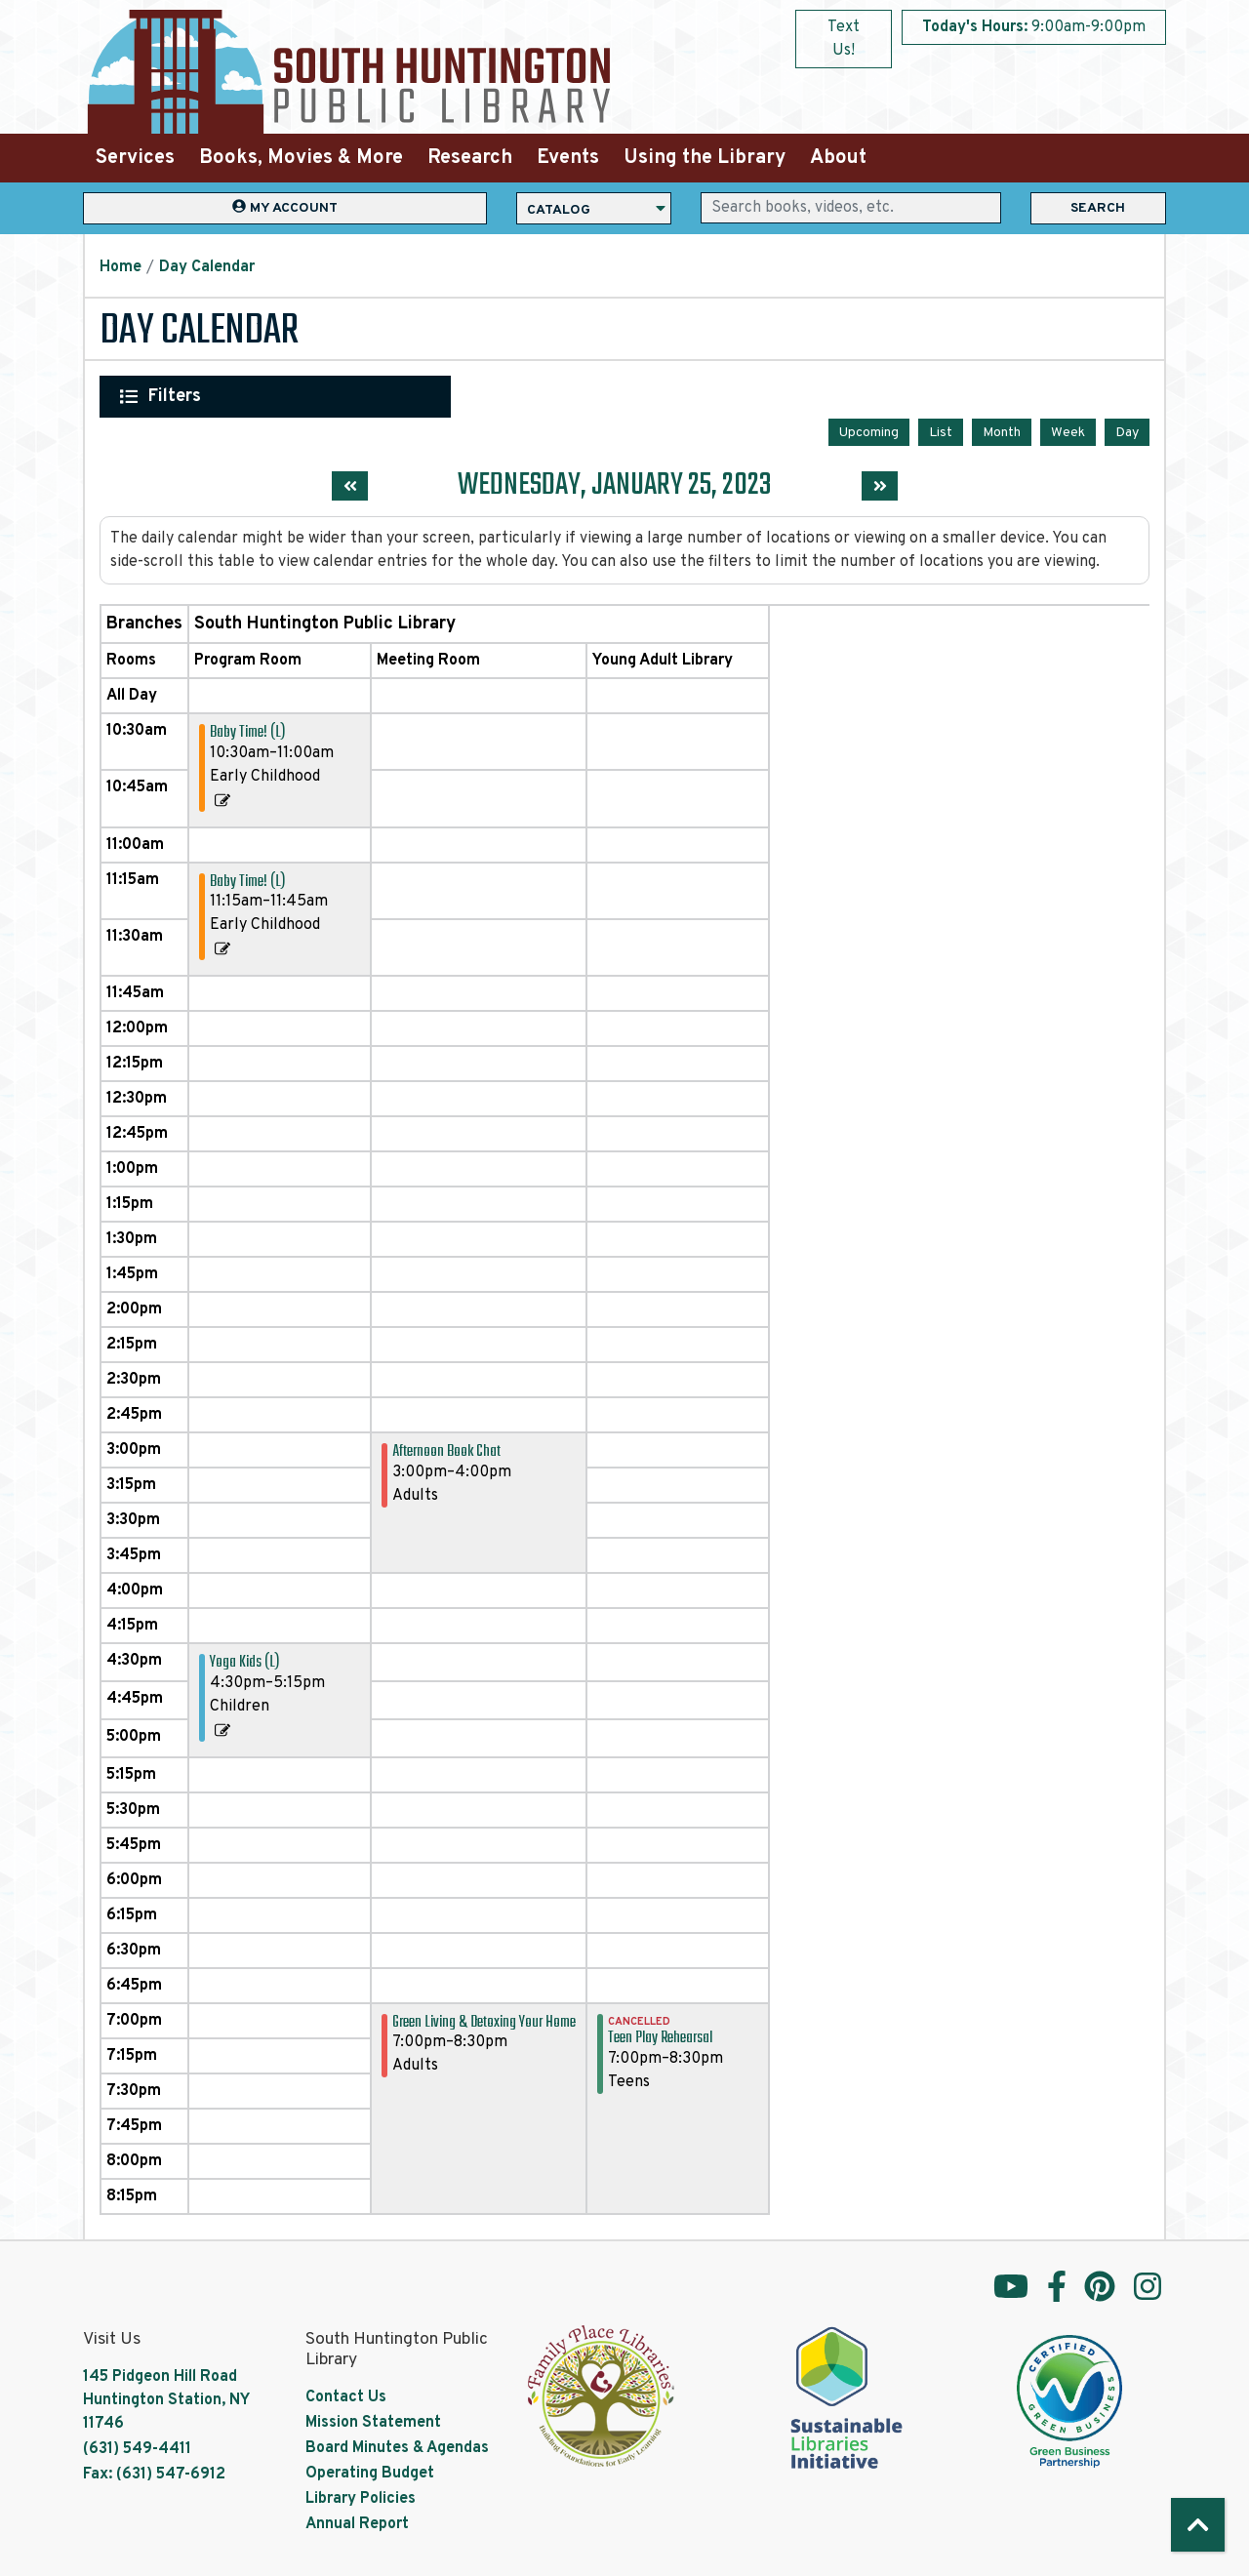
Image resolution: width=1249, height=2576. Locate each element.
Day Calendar (207, 267)
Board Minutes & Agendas (397, 2446)
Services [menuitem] (135, 158)
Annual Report (357, 2522)
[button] (1034, 27)
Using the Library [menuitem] (705, 158)
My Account (285, 207)
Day (1127, 431)
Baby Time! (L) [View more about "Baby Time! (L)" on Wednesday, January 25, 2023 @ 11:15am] (247, 879)
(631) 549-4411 (137, 2447)
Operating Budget (369, 2471)
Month (1002, 431)
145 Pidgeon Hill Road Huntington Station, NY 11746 (166, 2398)
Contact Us (345, 2395)
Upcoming (869, 431)
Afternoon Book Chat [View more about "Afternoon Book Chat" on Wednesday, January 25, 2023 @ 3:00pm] (446, 1450)
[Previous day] (350, 485)
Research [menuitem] (469, 158)
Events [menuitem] (568, 158)
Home (120, 267)
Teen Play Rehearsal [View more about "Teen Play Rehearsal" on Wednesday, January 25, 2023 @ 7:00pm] (660, 2037)
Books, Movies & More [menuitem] (301, 158)
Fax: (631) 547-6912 (154, 2472)
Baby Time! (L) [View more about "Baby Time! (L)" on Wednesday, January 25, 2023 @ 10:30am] (247, 731)
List (940, 431)
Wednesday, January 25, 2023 (615, 484)
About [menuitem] (838, 158)
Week (1068, 431)
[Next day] (880, 485)
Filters (175, 396)
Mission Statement (373, 2421)
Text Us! (843, 39)
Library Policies (360, 2497)
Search (1097, 208)
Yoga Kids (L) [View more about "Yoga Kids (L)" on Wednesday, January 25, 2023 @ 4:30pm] (244, 1661)
